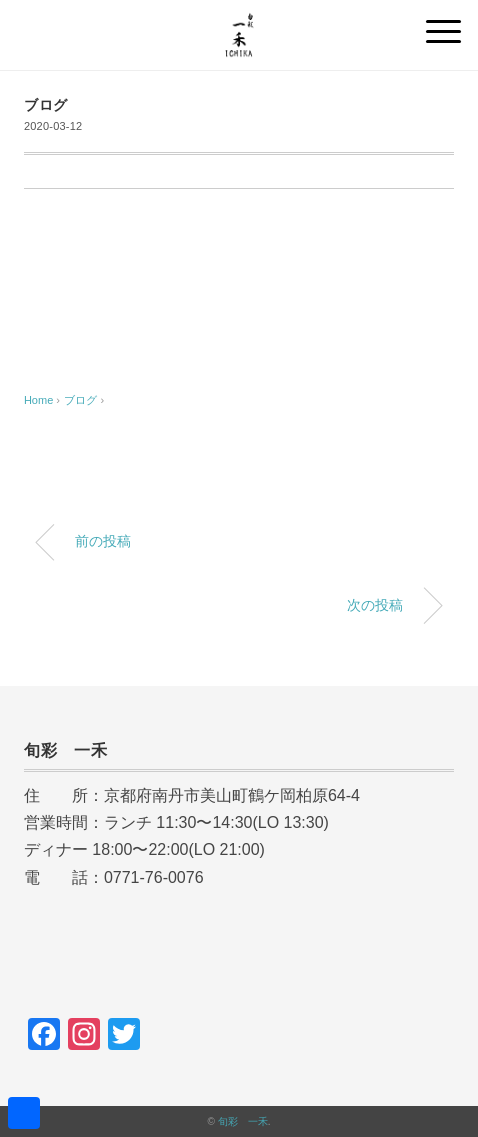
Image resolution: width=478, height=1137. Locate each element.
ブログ (46, 105)
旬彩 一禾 (243, 1121)
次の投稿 (375, 605)
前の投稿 (103, 541)
